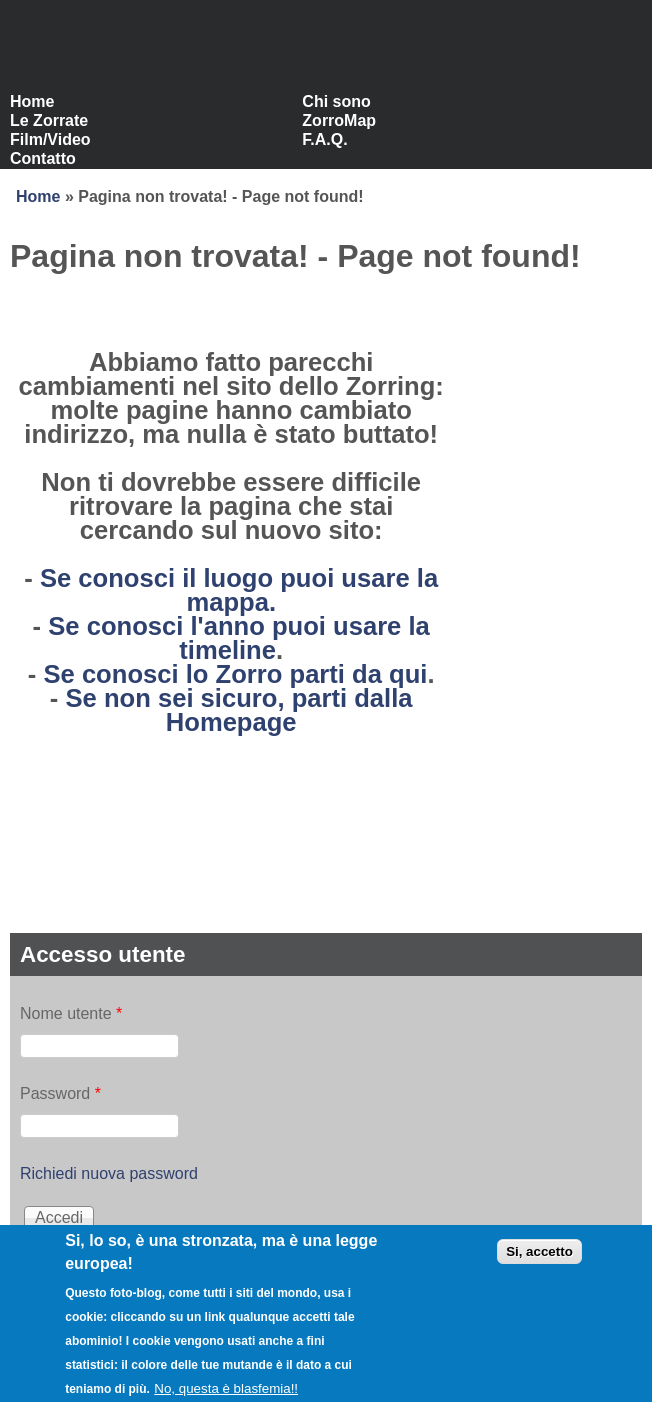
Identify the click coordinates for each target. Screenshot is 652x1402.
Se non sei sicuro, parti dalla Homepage (238, 710)
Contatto (43, 158)
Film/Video (50, 139)
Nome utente (71, 1013)
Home (32, 101)
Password (60, 1093)
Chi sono (336, 101)
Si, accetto (539, 1260)
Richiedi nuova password (109, 1173)
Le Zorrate (49, 120)
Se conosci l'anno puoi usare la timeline (239, 638)
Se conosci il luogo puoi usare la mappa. (239, 590)
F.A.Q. (324, 139)
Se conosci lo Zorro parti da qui (235, 674)
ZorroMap (339, 120)
